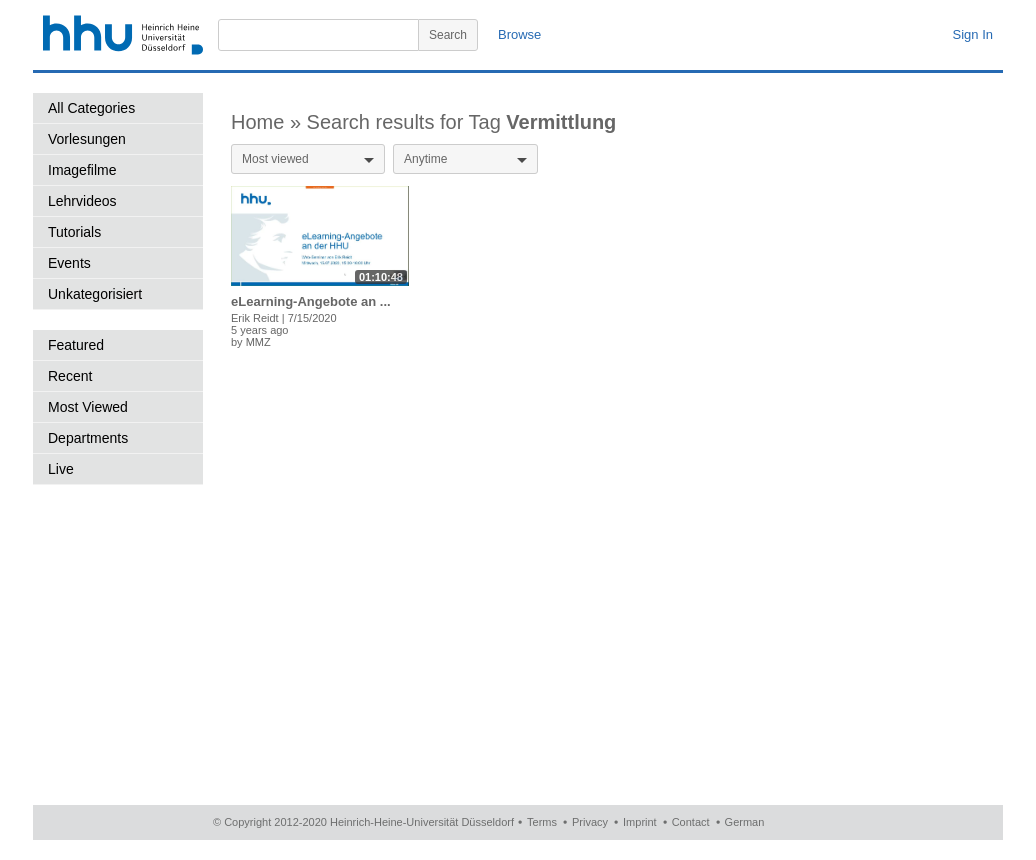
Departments (88, 438)
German (745, 822)
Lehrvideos (82, 201)
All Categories (91, 108)
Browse (519, 34)
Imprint (640, 822)
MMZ (258, 342)
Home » (269, 122)
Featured (76, 345)
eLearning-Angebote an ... (311, 301)
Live (61, 469)
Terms (542, 822)
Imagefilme (82, 170)
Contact (691, 822)
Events (69, 263)
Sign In (973, 34)
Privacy (590, 822)
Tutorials (74, 232)
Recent (70, 376)
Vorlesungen (87, 139)
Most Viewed (88, 407)
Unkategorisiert (95, 294)
